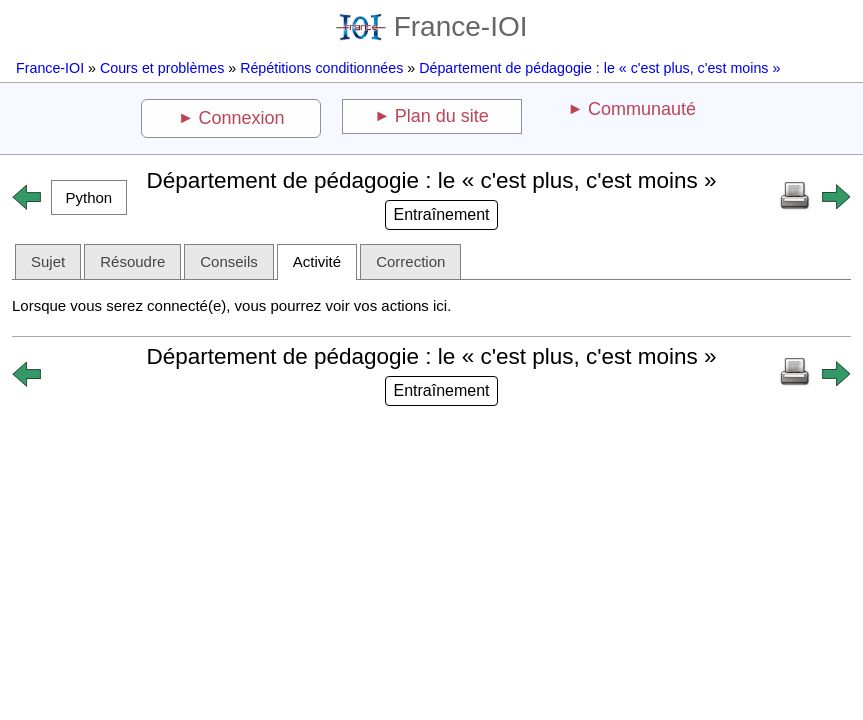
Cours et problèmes (162, 68)
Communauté (642, 109)
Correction (410, 261)
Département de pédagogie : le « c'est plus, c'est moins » (599, 68)
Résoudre (132, 261)
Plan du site (442, 116)
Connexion (242, 118)
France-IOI (432, 26)
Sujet (48, 261)
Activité (317, 261)
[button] (89, 197)
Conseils (229, 261)
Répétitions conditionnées (321, 68)
